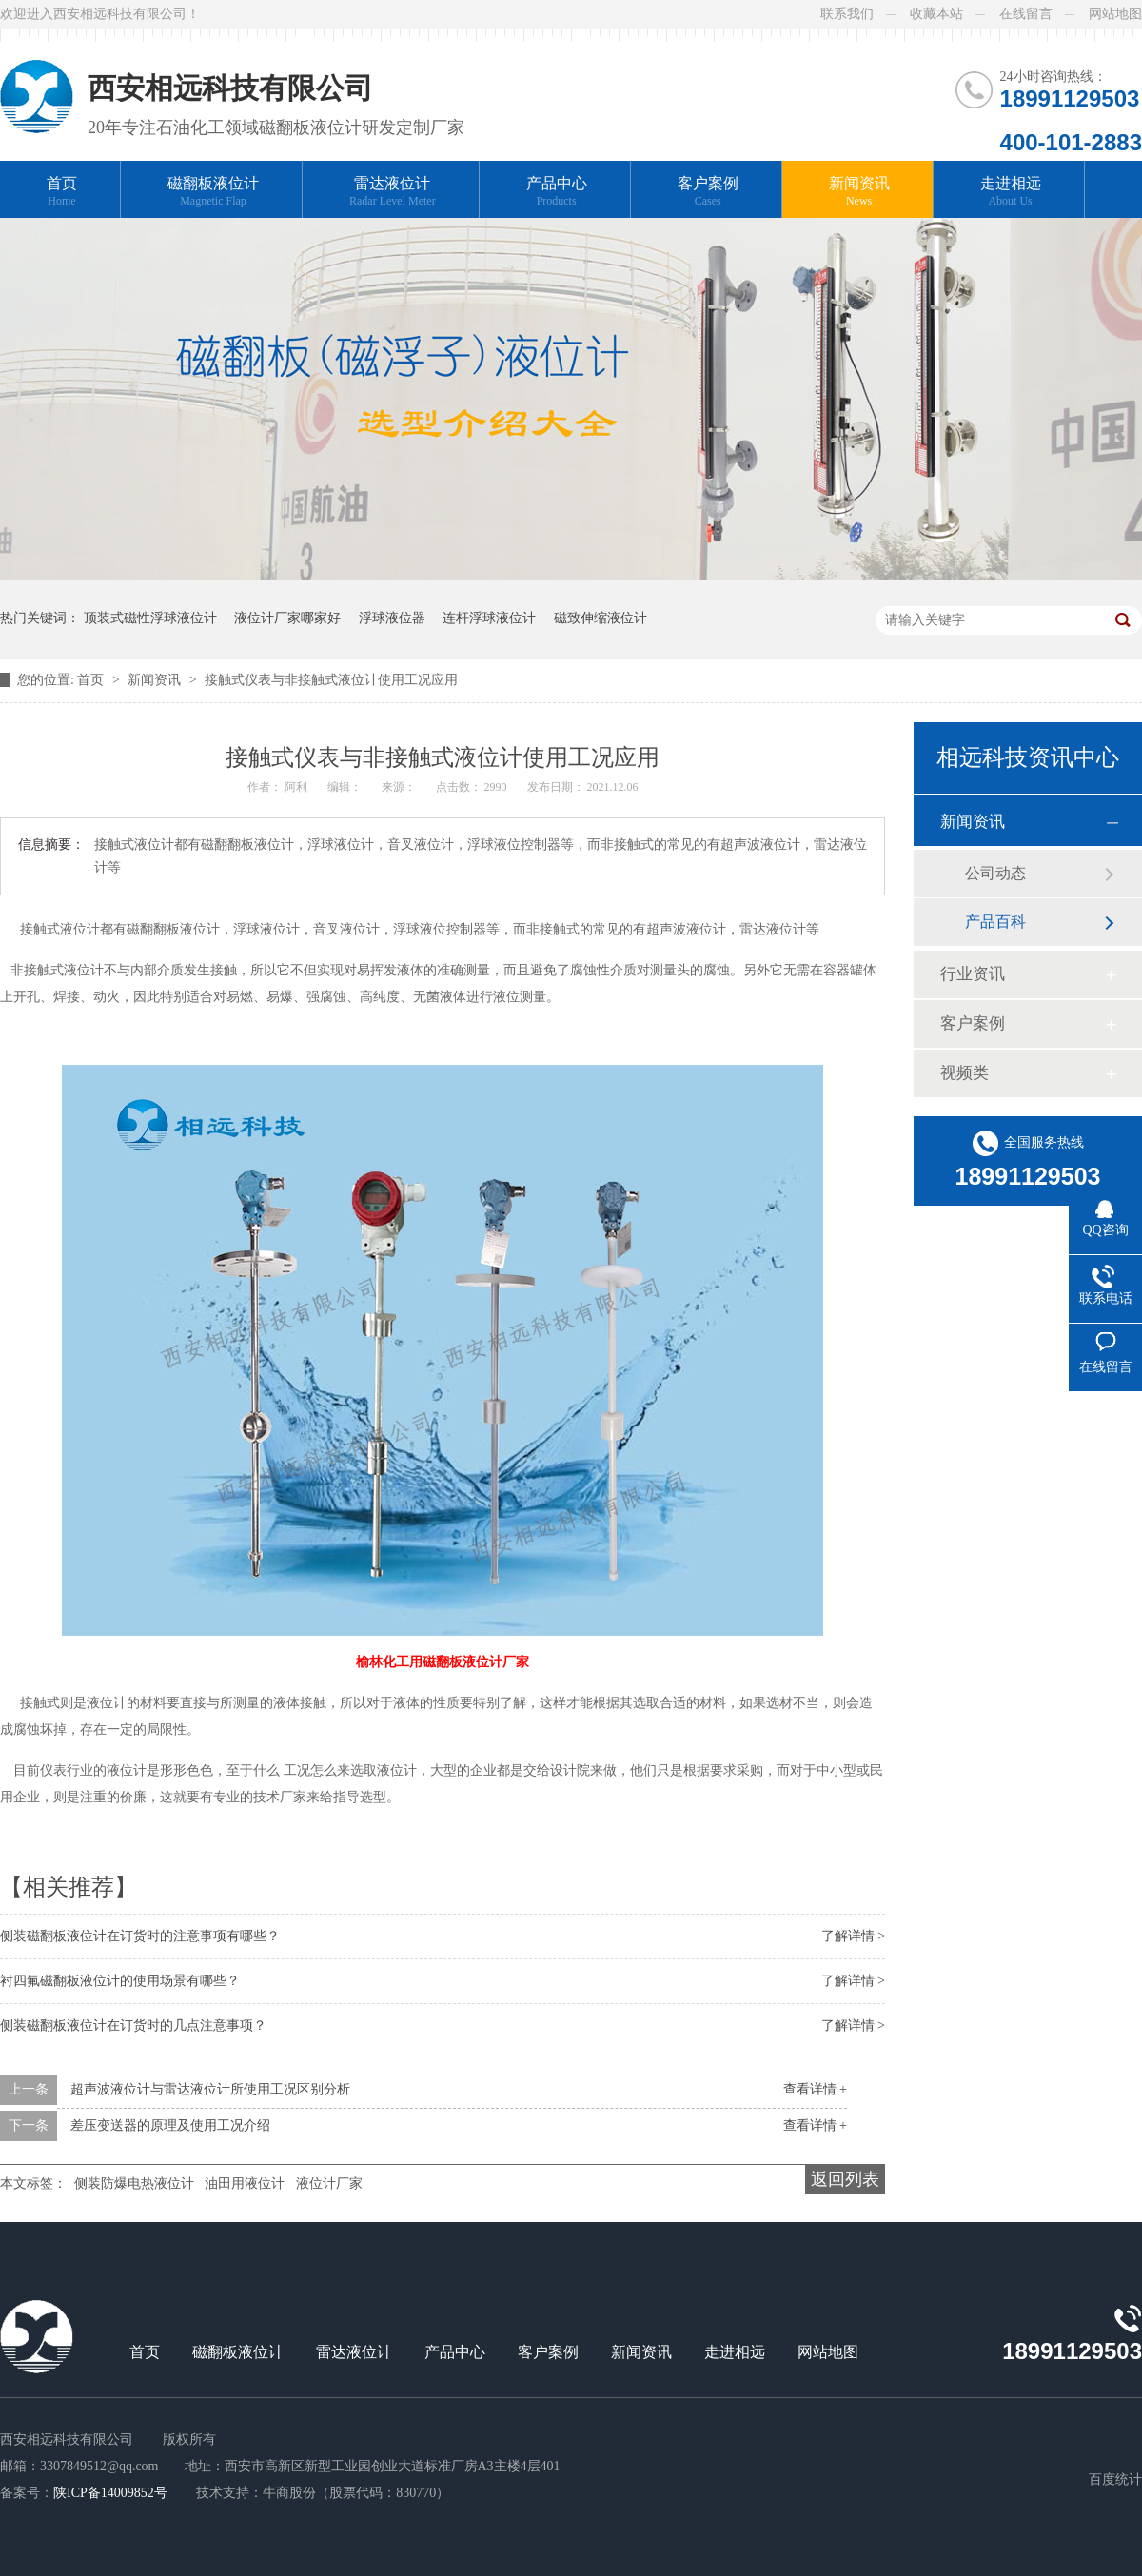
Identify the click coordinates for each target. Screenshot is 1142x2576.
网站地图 (1115, 14)
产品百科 (995, 922)
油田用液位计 (245, 2183)
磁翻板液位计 (213, 191)
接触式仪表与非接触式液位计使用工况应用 (331, 680)
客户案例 (708, 191)
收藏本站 (936, 14)
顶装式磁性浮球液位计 (150, 618)
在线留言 (1026, 14)
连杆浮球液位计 (489, 618)
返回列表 (845, 2179)
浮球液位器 (392, 618)
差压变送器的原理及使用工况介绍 (170, 2125)
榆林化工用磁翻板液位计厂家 (442, 1662)
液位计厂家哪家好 (287, 618)
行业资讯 (972, 974)
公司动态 (995, 873)
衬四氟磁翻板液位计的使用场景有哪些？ (120, 1981)
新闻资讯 (859, 191)
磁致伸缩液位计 (600, 618)
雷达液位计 (392, 191)
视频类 (964, 1073)
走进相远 (1010, 191)
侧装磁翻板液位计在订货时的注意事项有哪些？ (140, 1936)
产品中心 (556, 191)
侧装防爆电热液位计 (134, 2183)
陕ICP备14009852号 (110, 2493)
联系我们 (847, 14)
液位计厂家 (329, 2183)
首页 (62, 191)
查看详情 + (815, 2089)
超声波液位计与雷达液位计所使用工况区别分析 (210, 2089)
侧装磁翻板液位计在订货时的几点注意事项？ (133, 2025)
